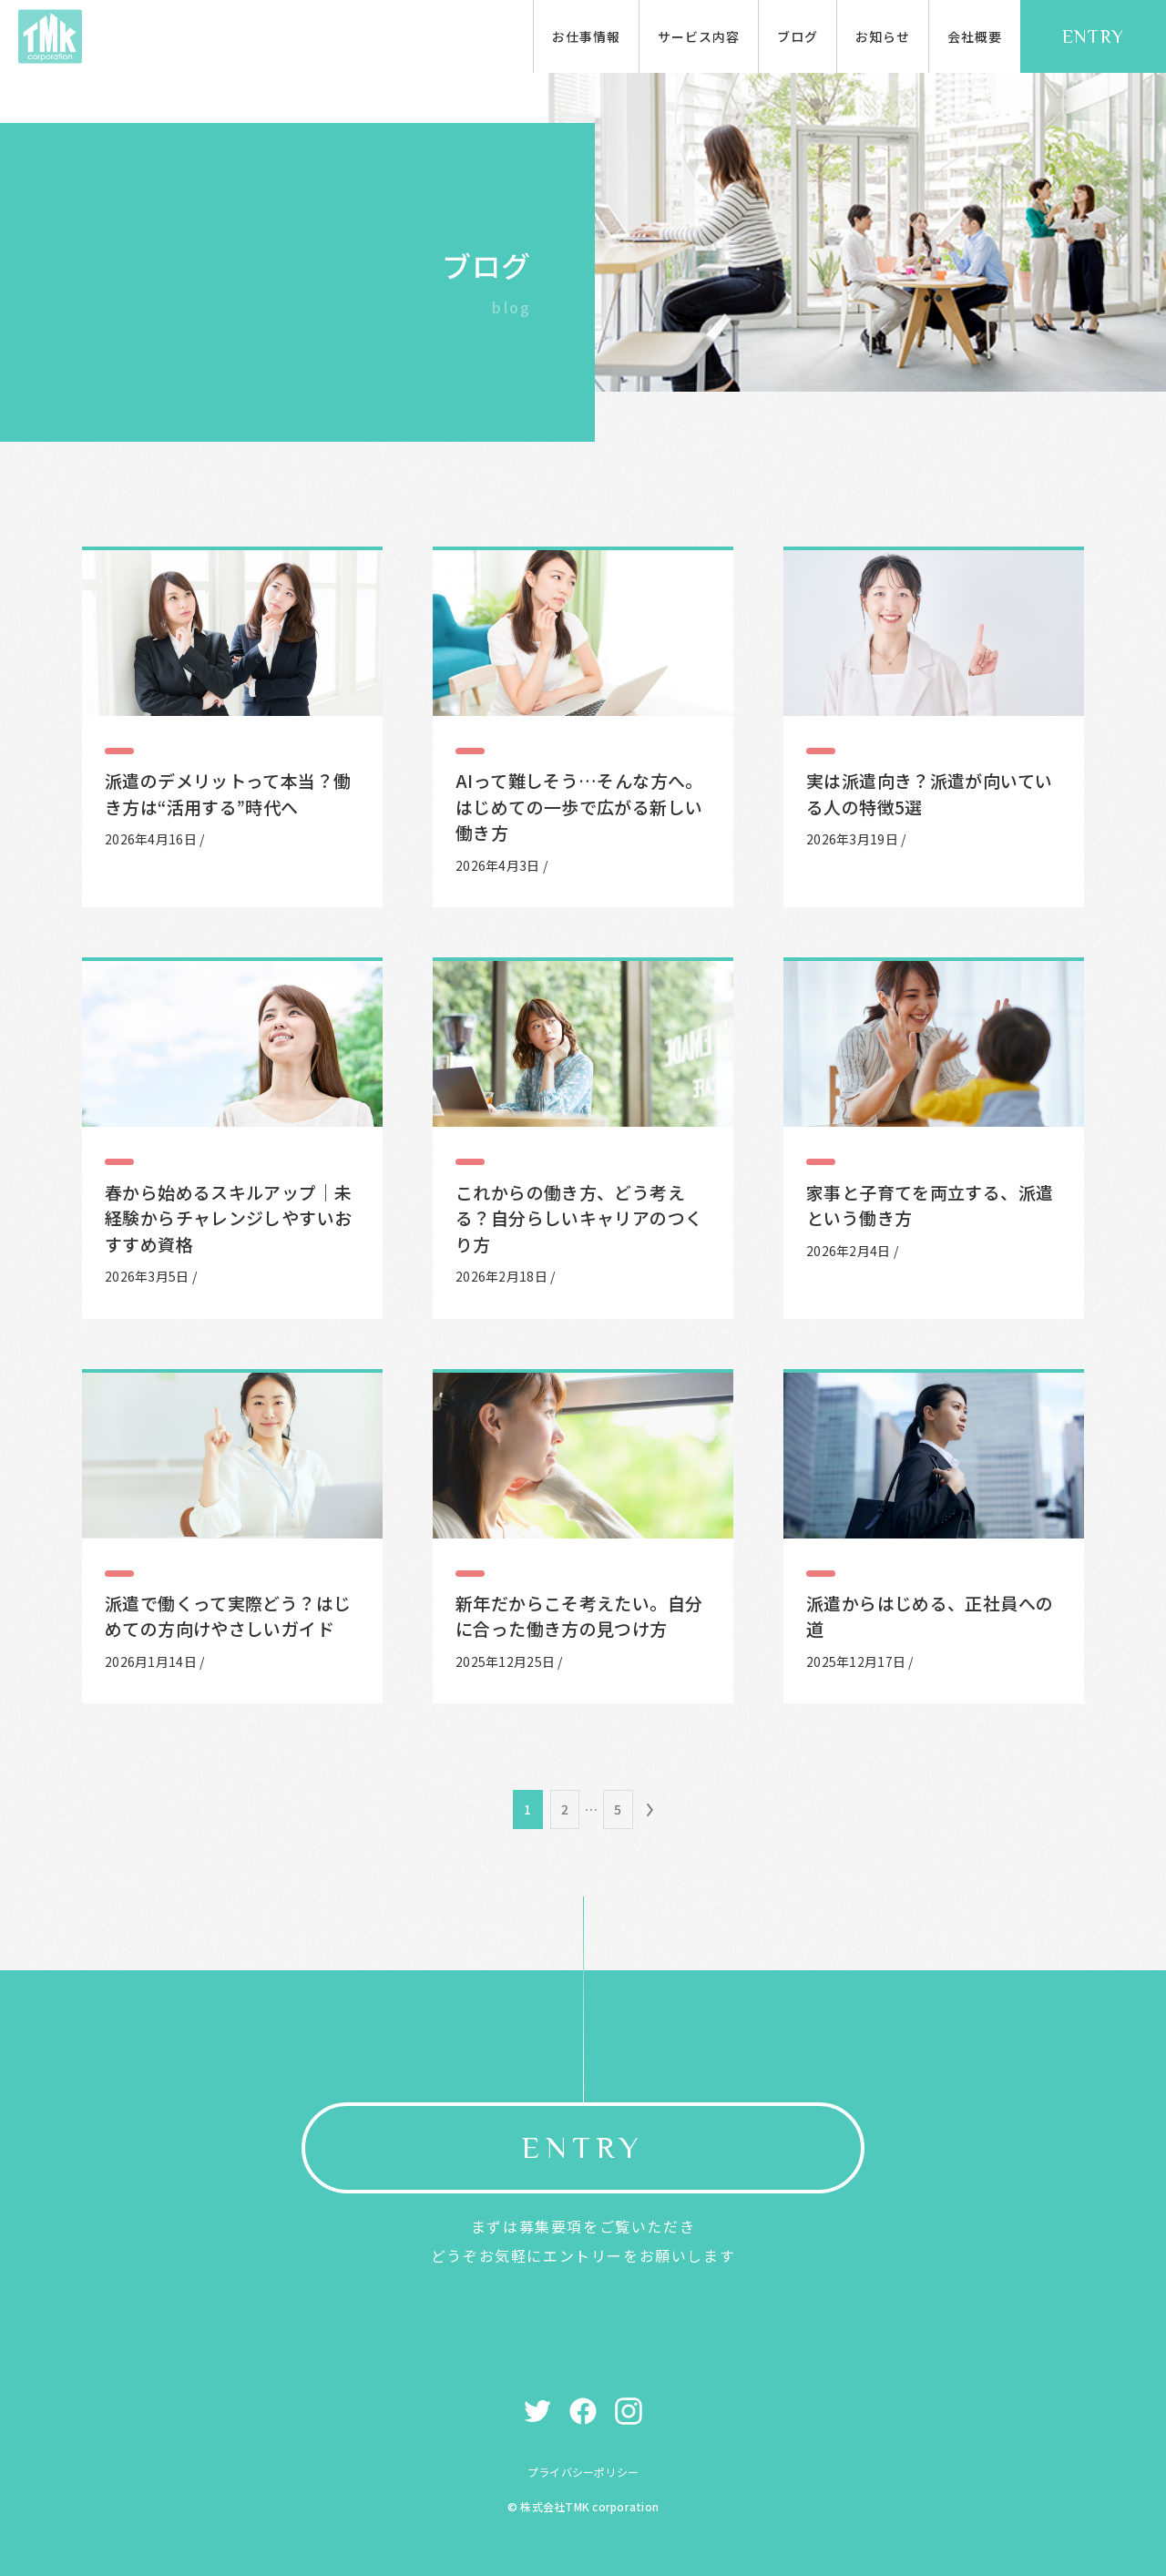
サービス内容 (699, 36)
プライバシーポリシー (583, 2471)
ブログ (797, 36)
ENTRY (1093, 36)
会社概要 (974, 36)
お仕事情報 (586, 36)
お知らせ (882, 36)
